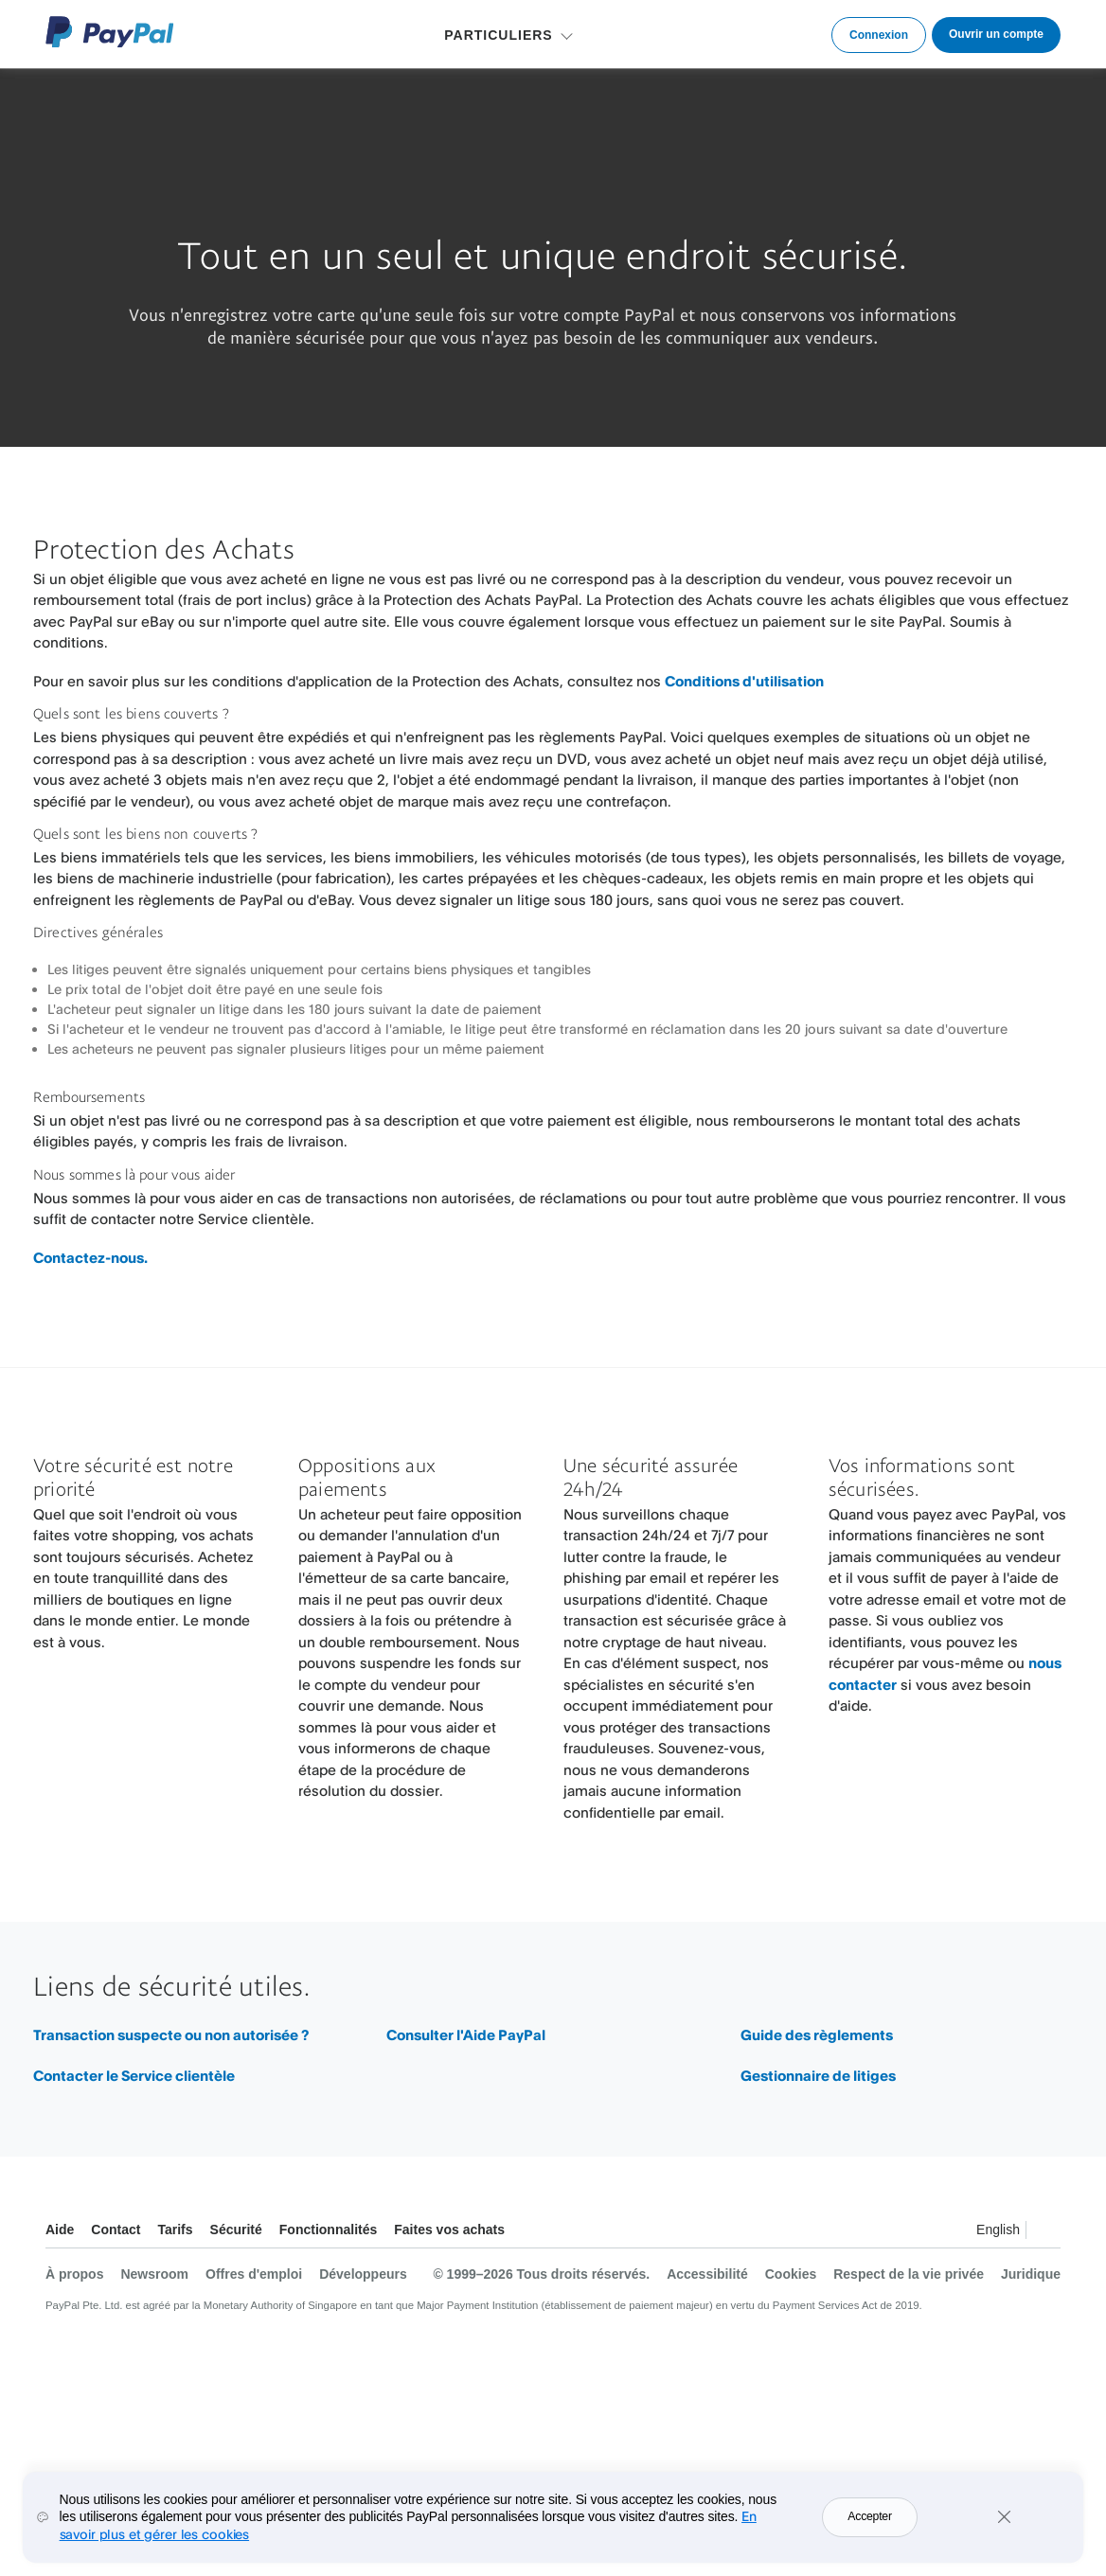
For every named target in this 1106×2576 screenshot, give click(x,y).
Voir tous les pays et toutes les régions (1045, 2232)
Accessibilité (707, 2274)
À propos (74, 2274)
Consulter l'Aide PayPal (465, 2035)
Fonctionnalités (328, 2229)
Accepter (869, 2528)
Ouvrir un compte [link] (996, 34)
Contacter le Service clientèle (134, 2076)
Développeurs (363, 2274)
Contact (115, 2229)
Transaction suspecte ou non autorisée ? (171, 2035)
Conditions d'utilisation (744, 681)
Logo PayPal (109, 31)
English (998, 2229)
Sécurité (236, 2229)
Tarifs (174, 2229)
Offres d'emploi (253, 2274)
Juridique (1031, 2274)
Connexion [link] (878, 35)
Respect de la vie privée (908, 2274)
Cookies (790, 2274)
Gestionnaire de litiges (818, 2076)
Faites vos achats (449, 2229)
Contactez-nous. (90, 1258)
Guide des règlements (816, 2035)
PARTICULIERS (498, 35)
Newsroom (154, 2274)
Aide (59, 2229)
